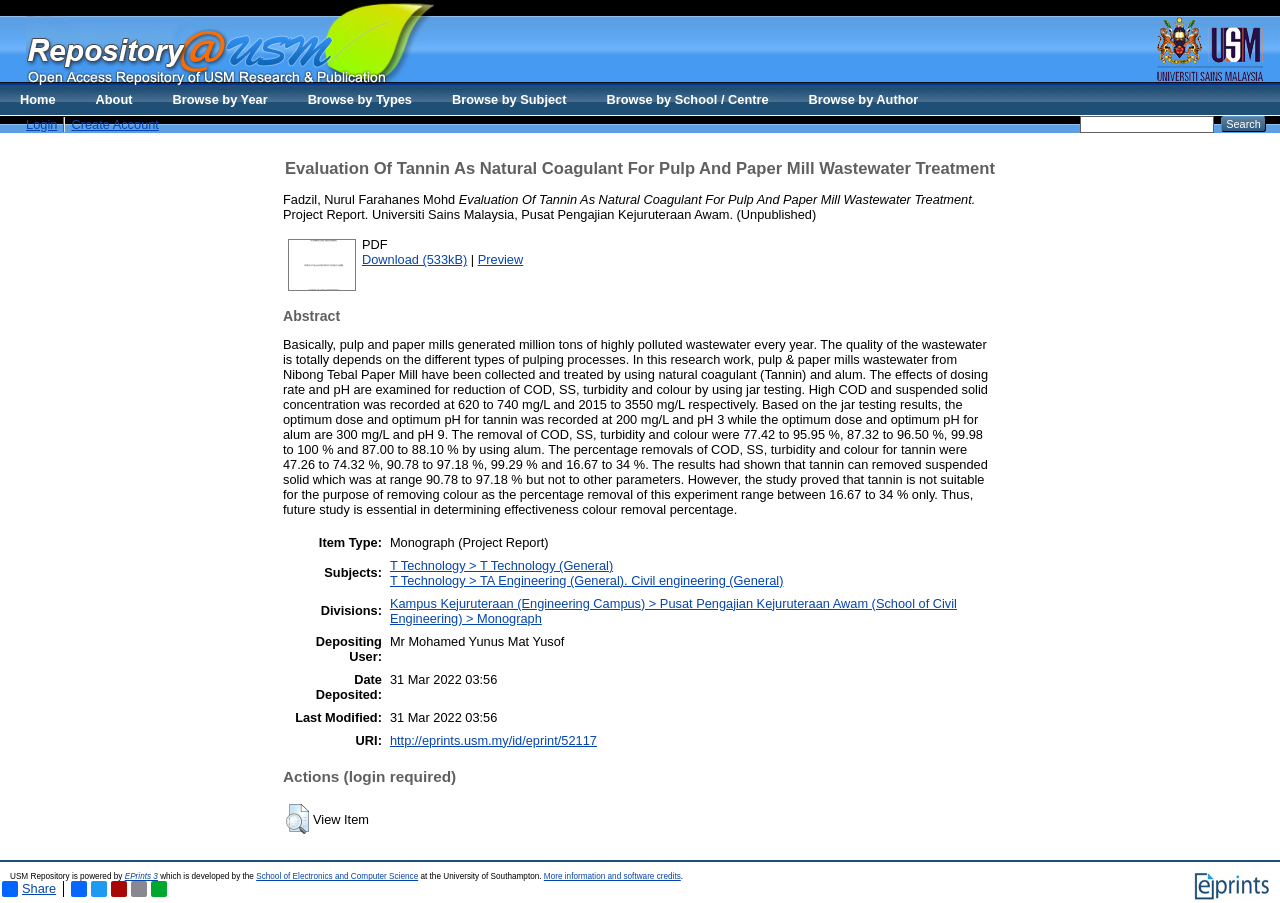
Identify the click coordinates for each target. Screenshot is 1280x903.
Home (38, 99)
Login (41, 124)
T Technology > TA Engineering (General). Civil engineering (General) (587, 580)
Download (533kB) (414, 259)
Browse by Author (864, 99)
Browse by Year (220, 99)
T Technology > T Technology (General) (501, 565)
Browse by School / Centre (687, 99)
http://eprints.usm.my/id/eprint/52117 (493, 740)
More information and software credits (612, 876)
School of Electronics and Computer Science (337, 876)
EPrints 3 (141, 876)
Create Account (115, 124)
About (114, 99)
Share (29, 889)
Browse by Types (360, 99)
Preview (501, 259)
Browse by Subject (509, 99)
